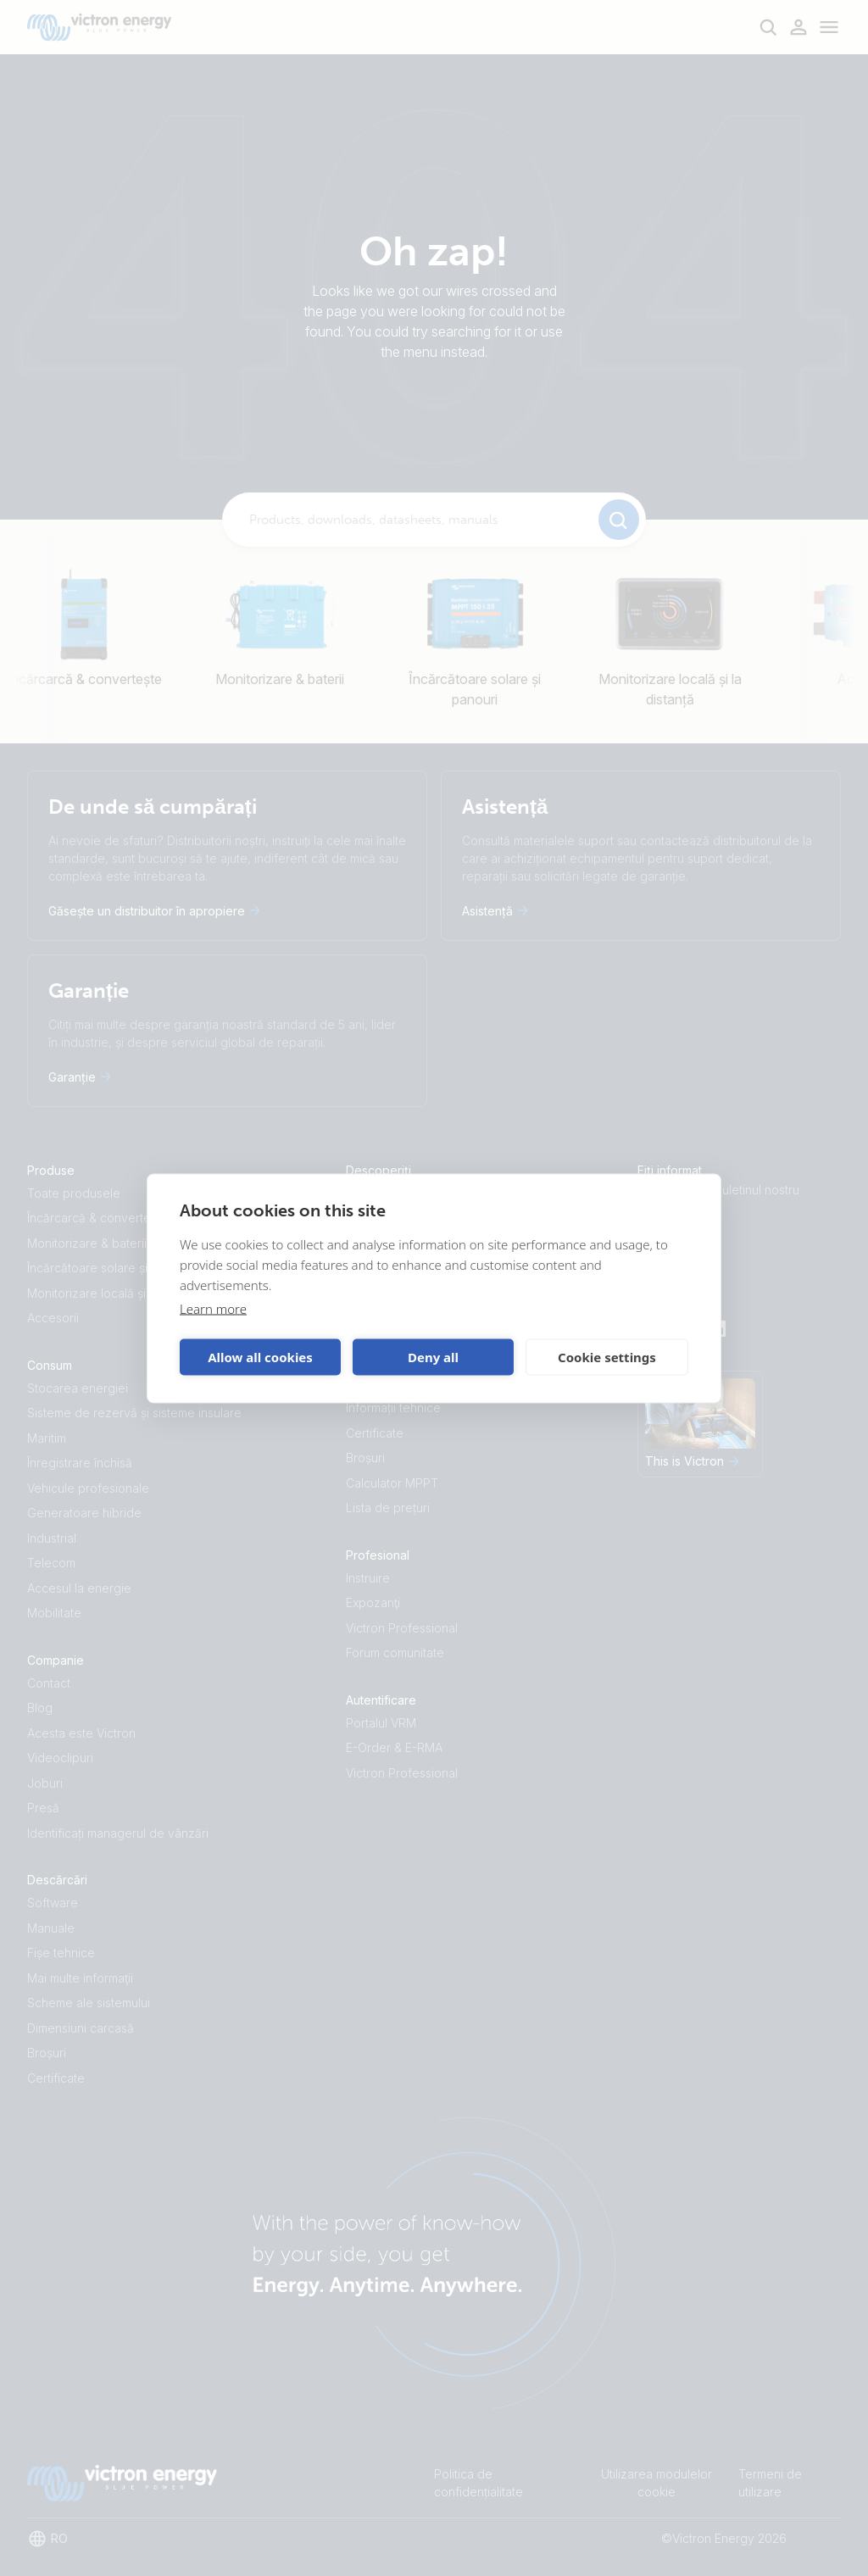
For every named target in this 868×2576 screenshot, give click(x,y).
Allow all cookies (260, 1357)
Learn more (213, 1307)
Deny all (433, 1357)
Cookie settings (607, 1357)
